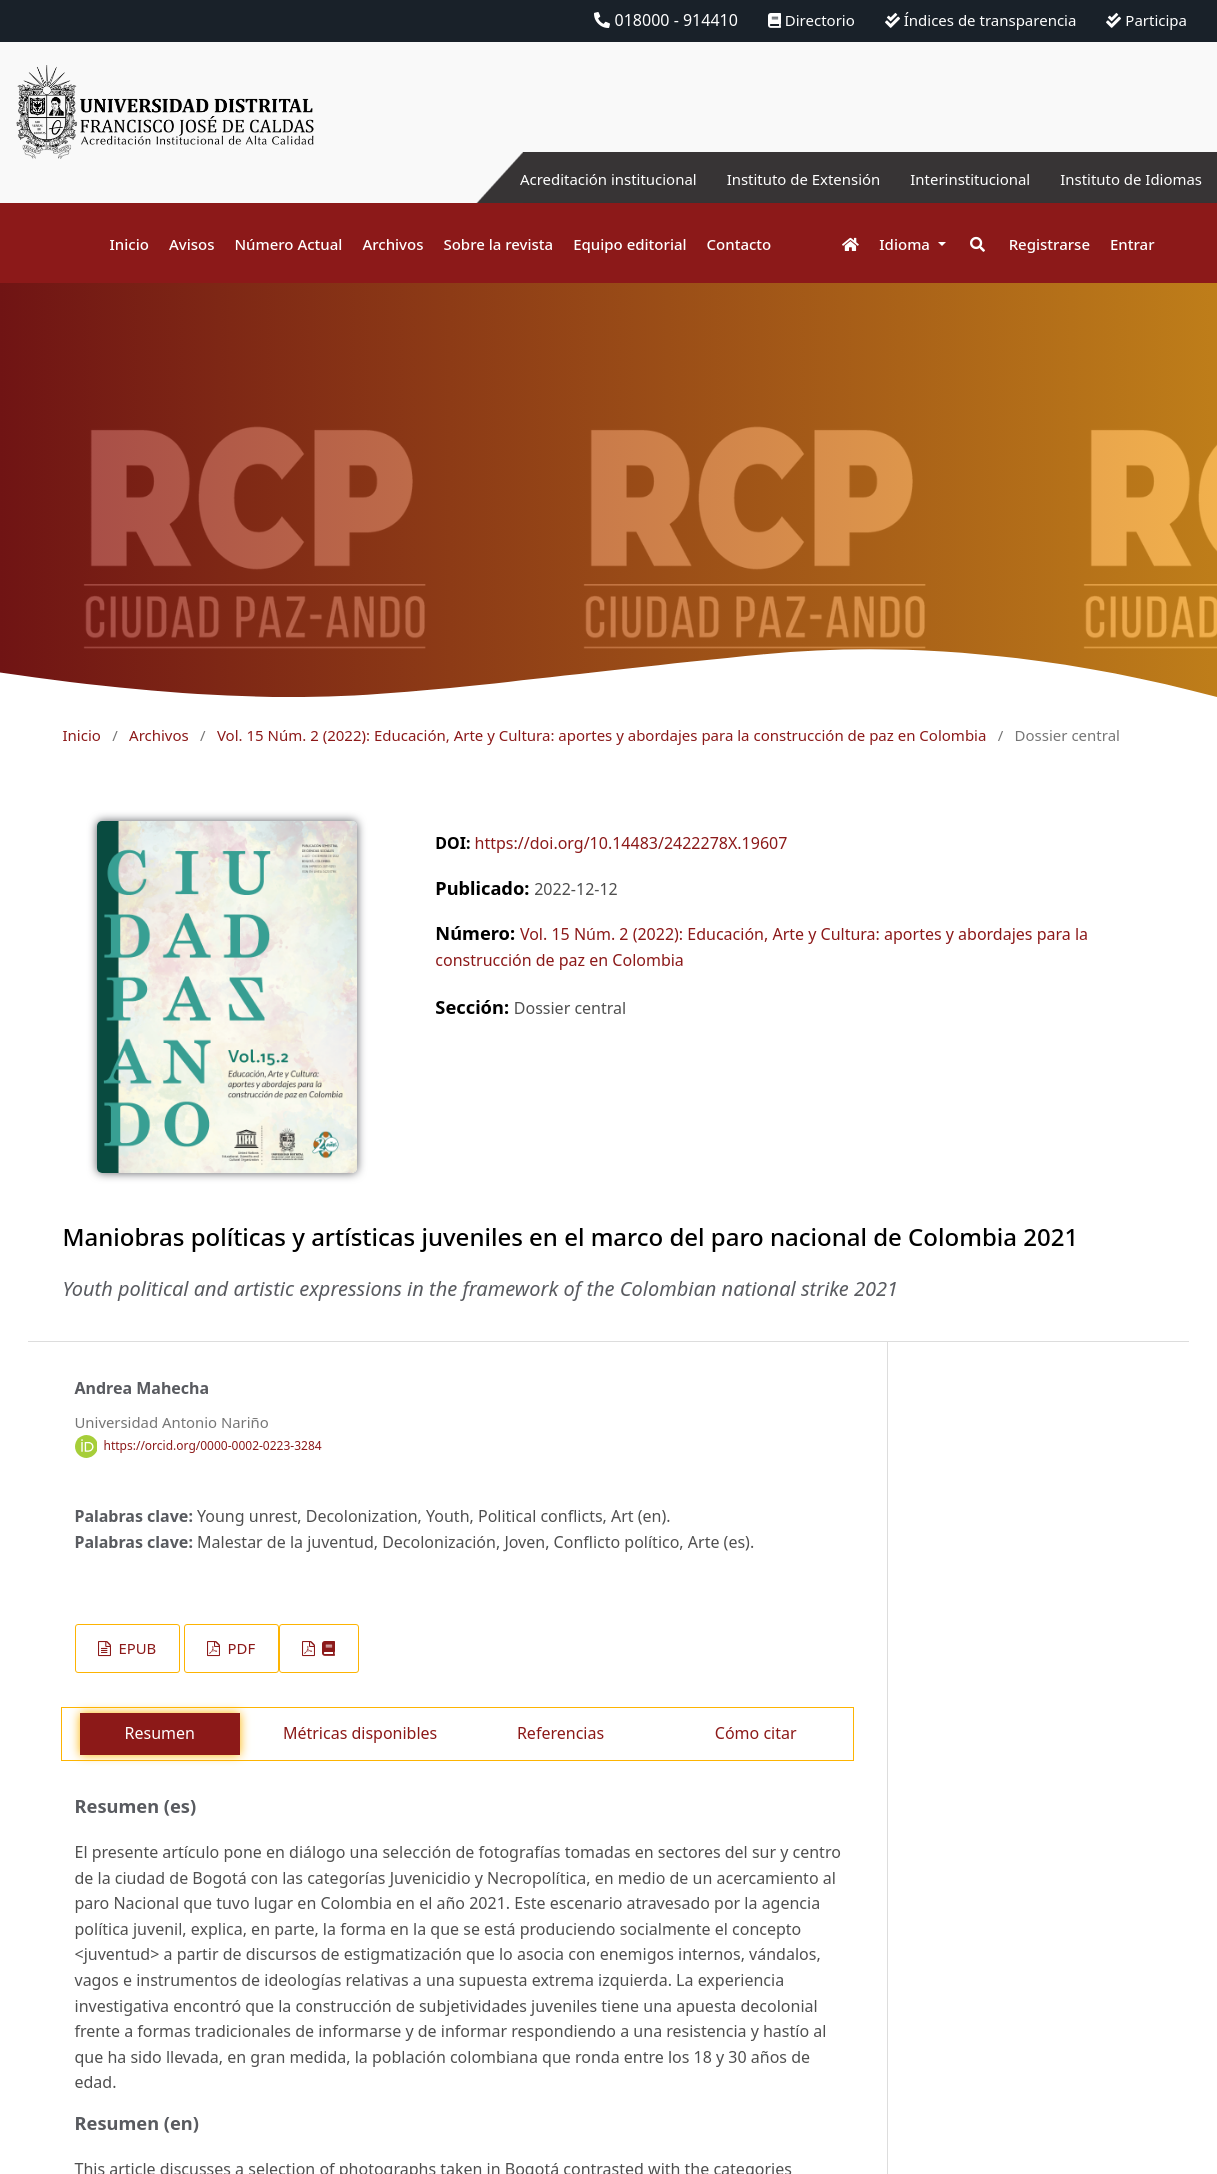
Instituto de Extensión (779, 179)
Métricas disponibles (360, 1733)
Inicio (129, 244)
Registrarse (1049, 244)
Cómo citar (756, 1733)
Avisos (192, 244)
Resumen (160, 1733)
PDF (239, 1648)
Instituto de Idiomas (1126, 179)
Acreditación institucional (572, 179)
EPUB (136, 1648)
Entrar (1132, 244)
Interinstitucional (956, 179)
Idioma (906, 244)
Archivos (392, 244)
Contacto (739, 244)
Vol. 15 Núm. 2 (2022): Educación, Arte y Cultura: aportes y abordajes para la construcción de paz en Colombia (601, 735)
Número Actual (288, 244)
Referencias (560, 1733)
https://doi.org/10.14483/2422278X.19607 (631, 843)
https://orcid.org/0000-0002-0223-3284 (213, 1445)
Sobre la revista (498, 244)
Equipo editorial (629, 244)
